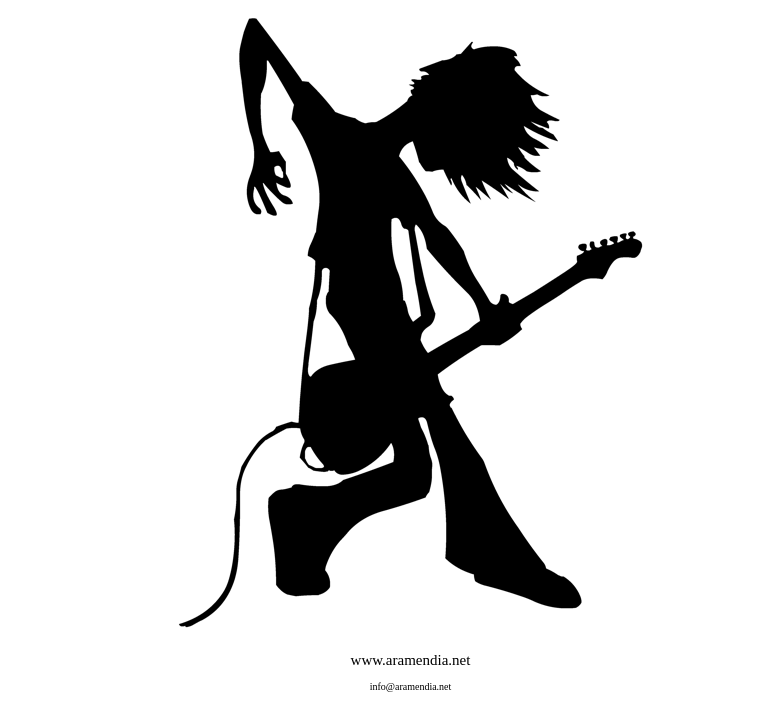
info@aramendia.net (411, 686)
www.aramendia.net (411, 660)
